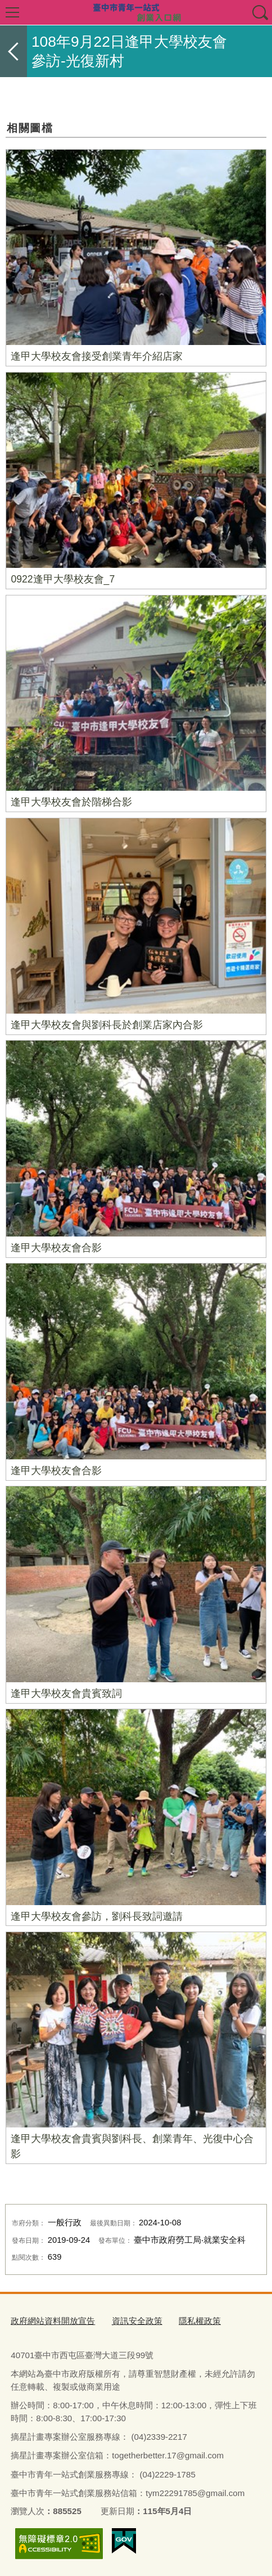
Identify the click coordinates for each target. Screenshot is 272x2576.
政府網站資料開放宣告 (53, 2321)
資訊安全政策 (137, 2321)
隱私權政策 (200, 2321)
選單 (12, 12)
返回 (13, 51)
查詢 (259, 12)
